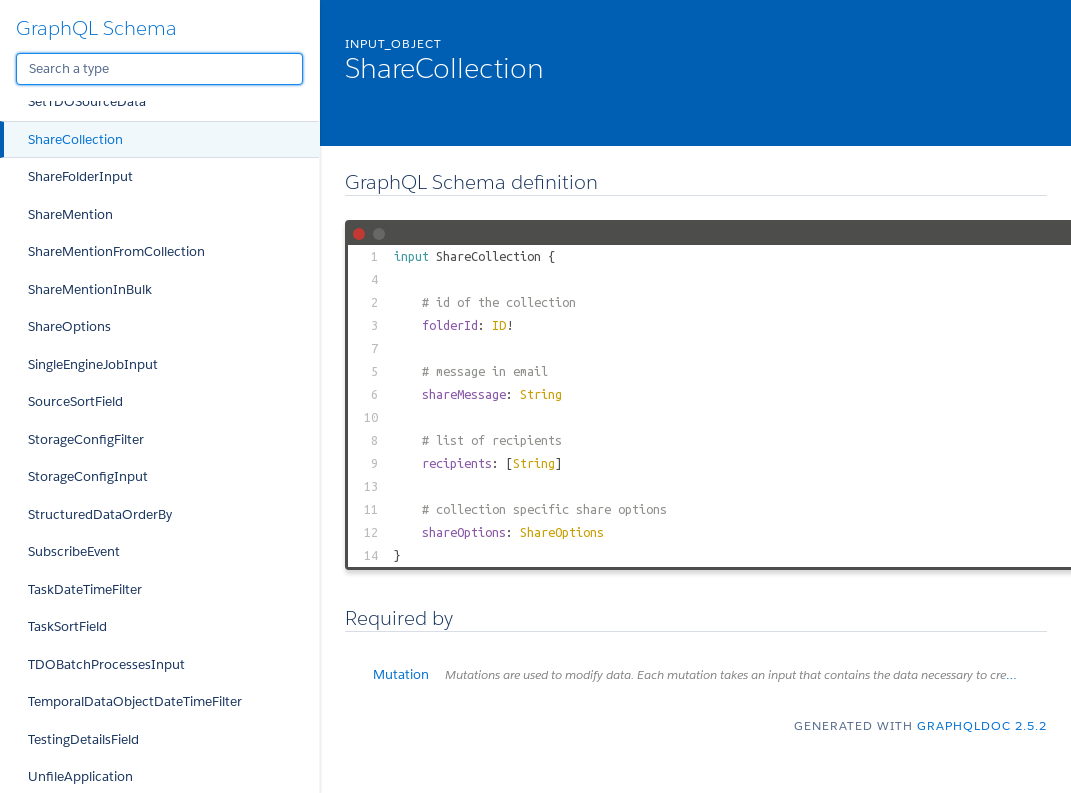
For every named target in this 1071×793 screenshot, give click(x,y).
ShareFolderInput (80, 176)
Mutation (710, 674)
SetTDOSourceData (87, 101)
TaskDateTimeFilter (85, 589)
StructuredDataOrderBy (100, 514)
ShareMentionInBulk (90, 289)
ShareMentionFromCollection (116, 251)
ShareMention (70, 214)
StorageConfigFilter (86, 439)
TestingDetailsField (83, 739)
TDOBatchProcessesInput (106, 664)
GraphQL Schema (96, 28)
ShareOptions (69, 326)
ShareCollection (75, 139)
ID (499, 325)
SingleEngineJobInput (93, 364)
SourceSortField (75, 401)
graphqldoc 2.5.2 (982, 725)
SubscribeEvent (74, 551)
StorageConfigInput (88, 476)
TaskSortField (67, 626)
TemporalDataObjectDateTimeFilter (135, 701)
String (541, 394)
